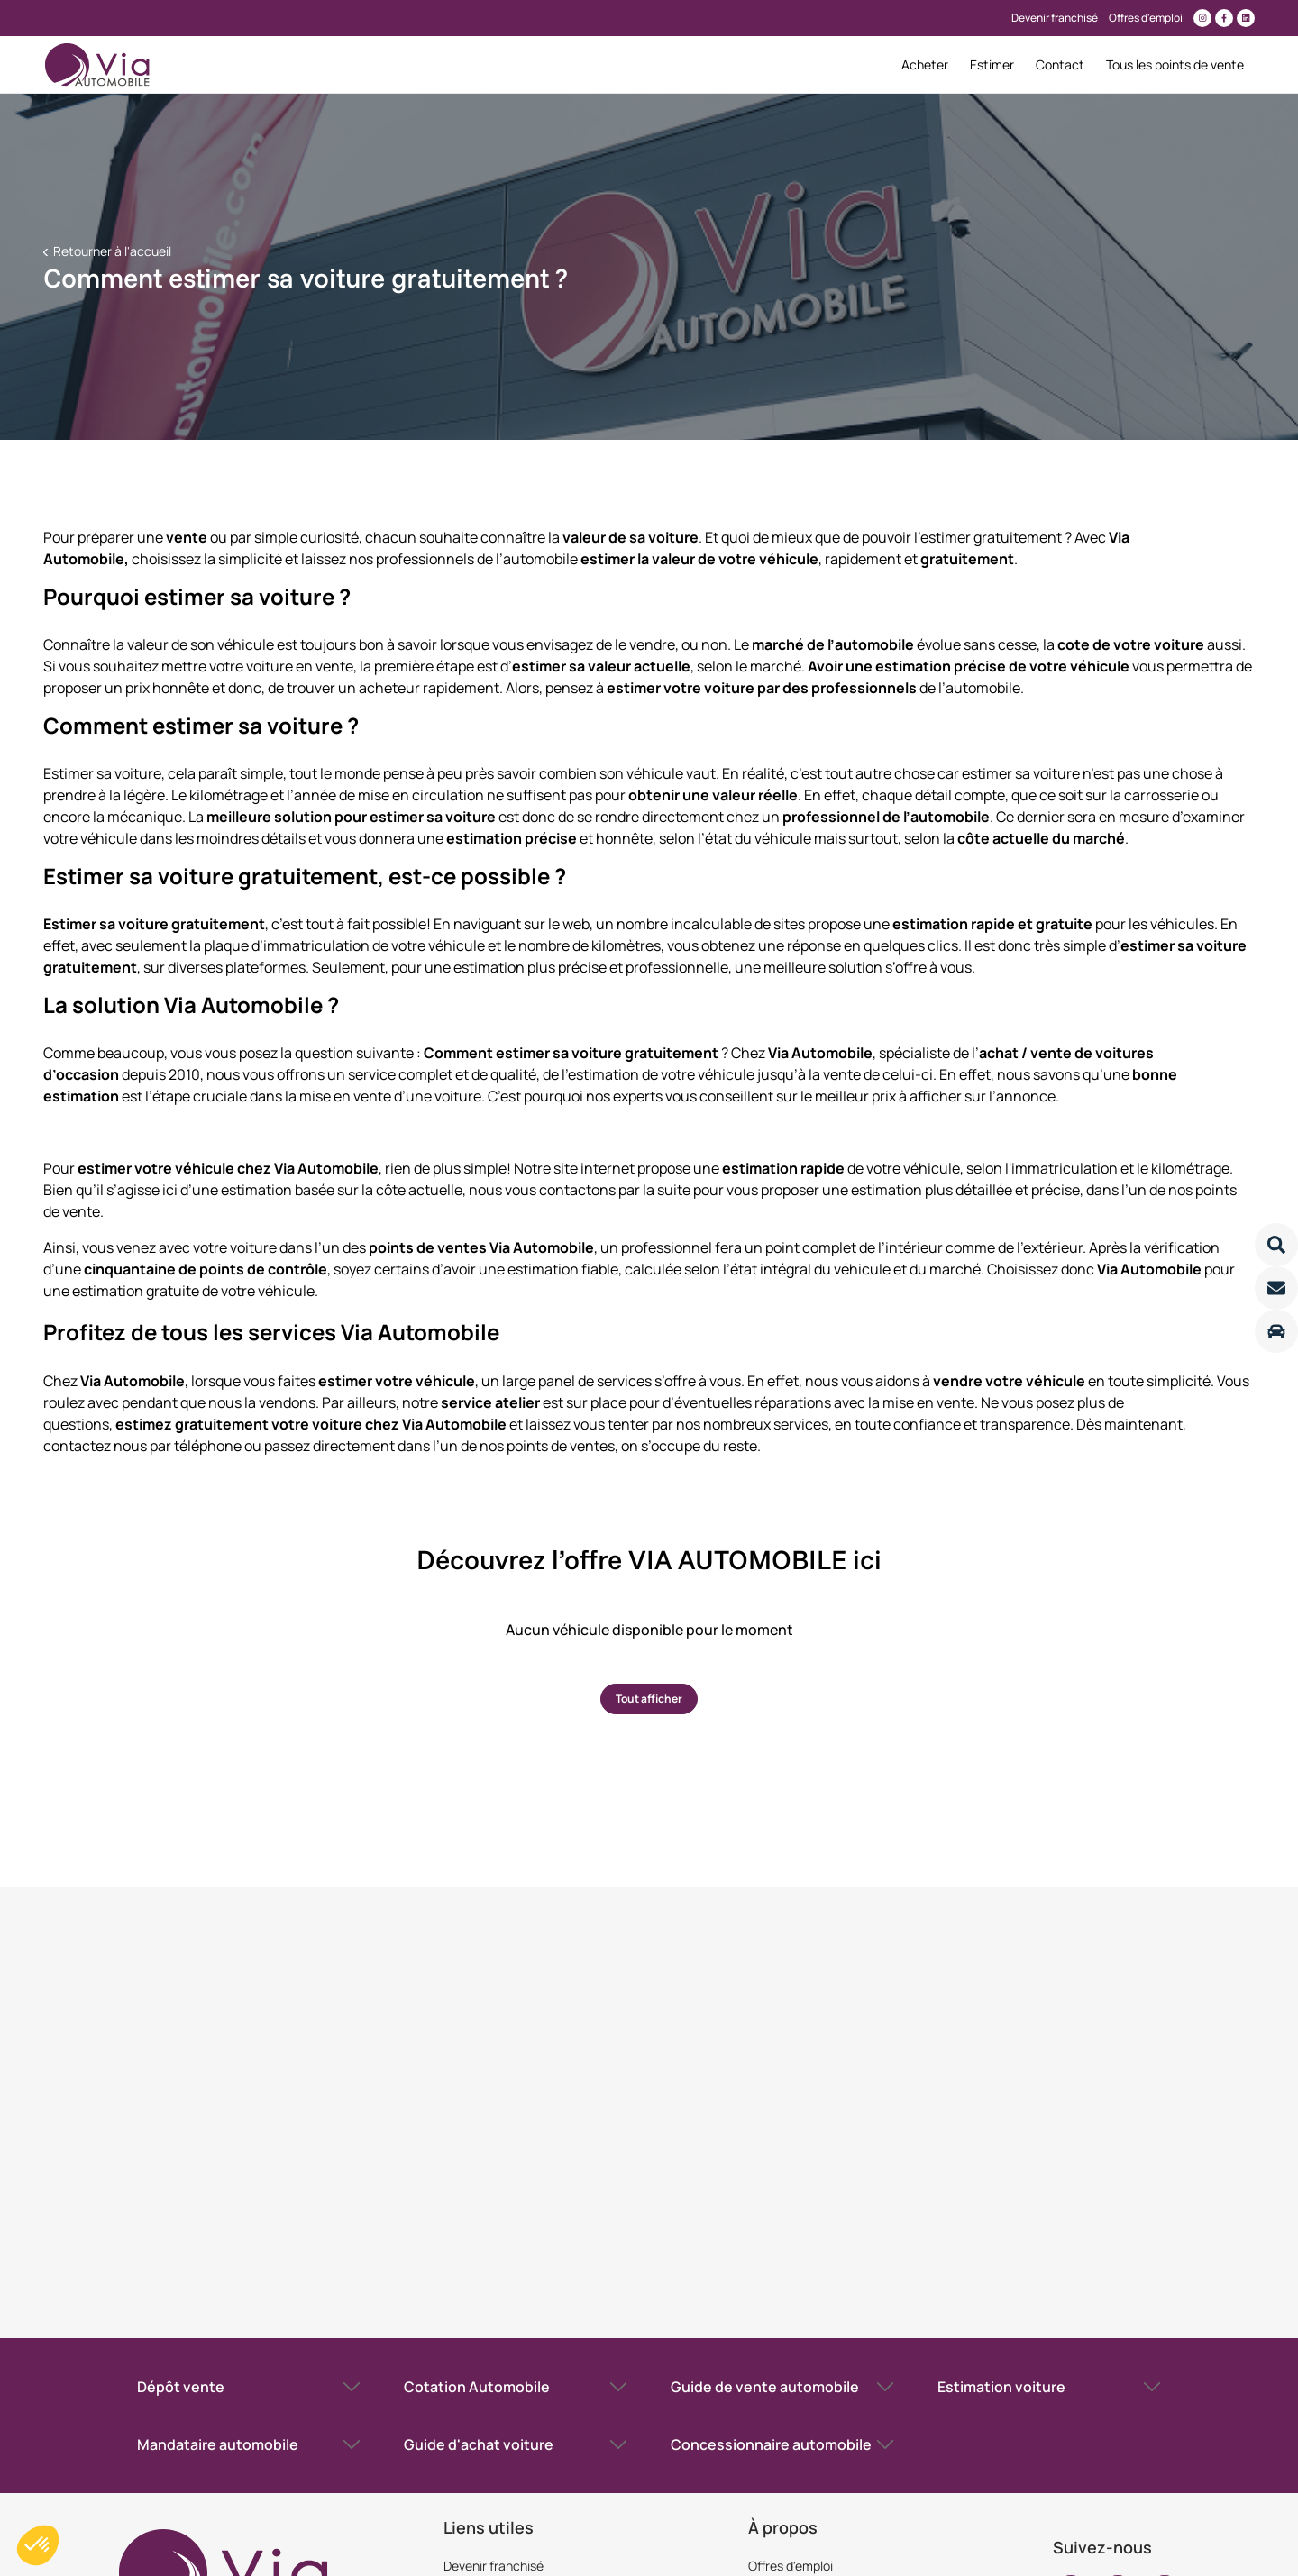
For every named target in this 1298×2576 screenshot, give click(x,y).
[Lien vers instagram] (1202, 18)
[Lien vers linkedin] (1246, 18)
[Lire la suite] (1276, 1244)
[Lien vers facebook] (1224, 18)
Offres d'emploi (790, 2565)
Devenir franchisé (493, 2565)
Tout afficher (649, 1698)
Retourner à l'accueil (110, 251)
